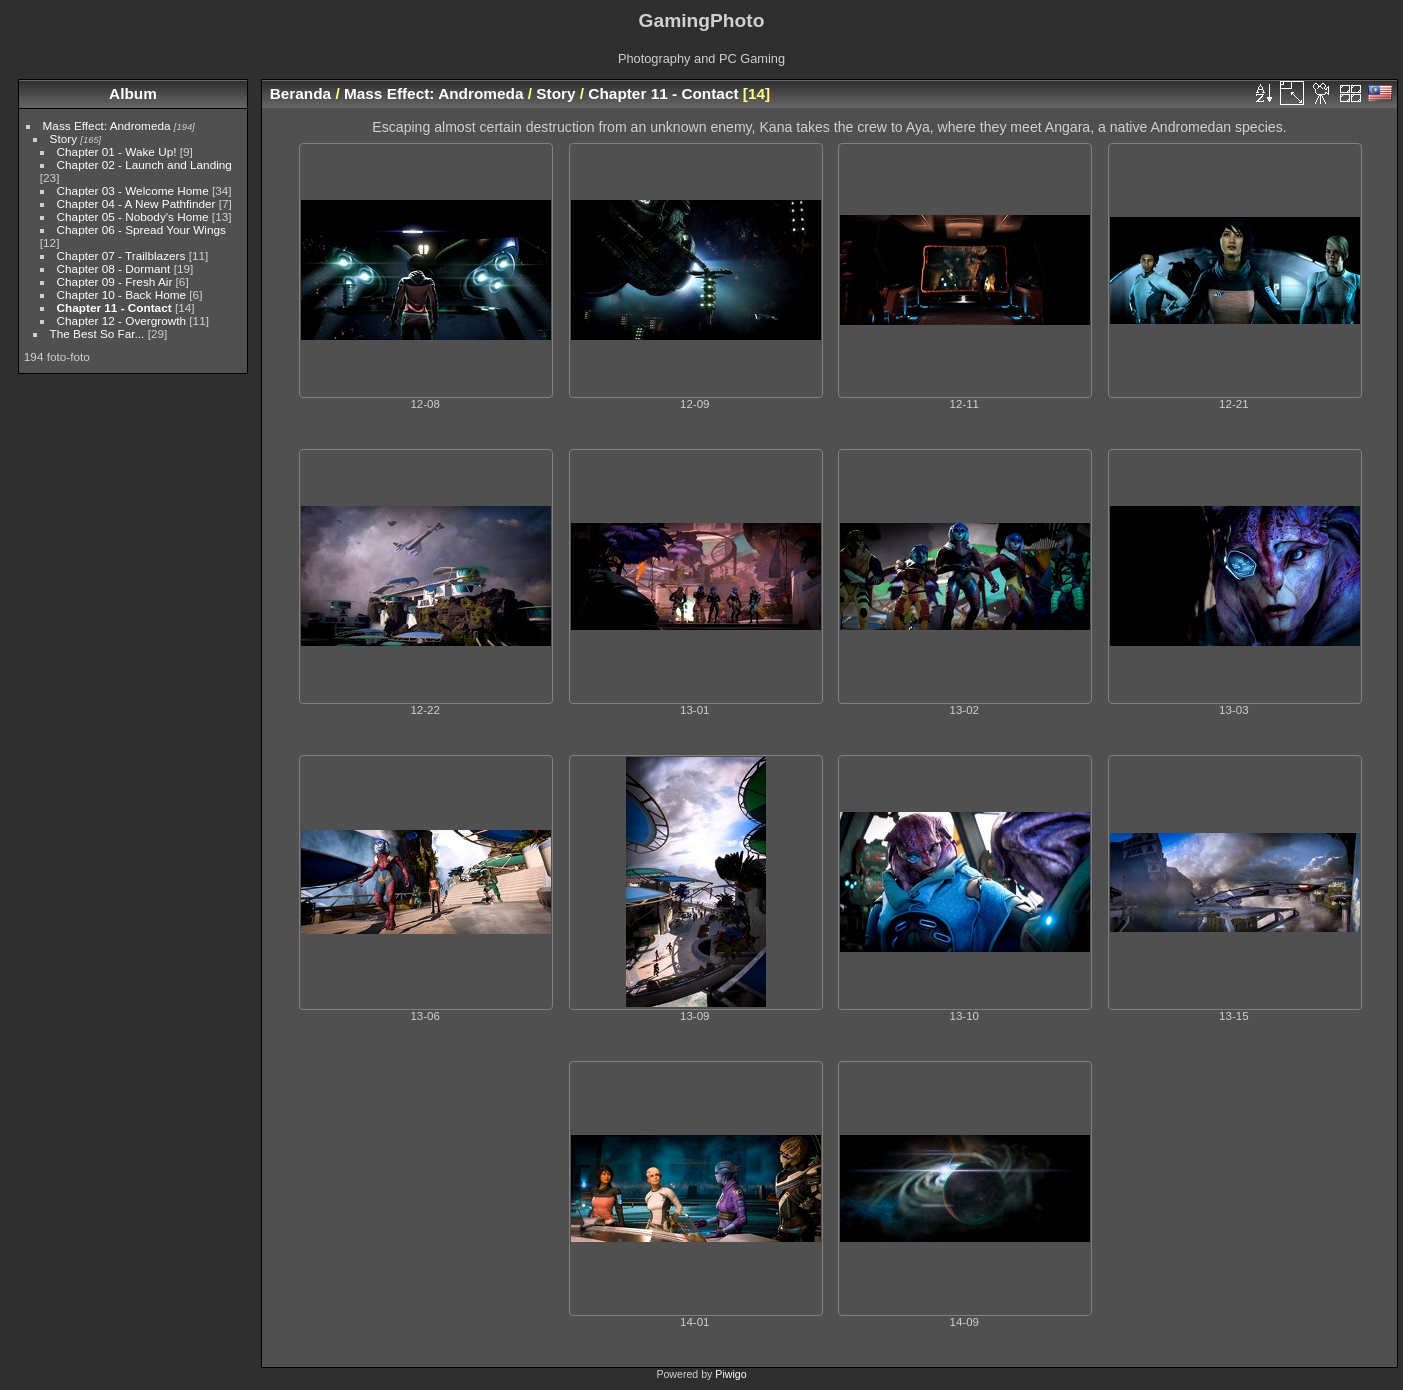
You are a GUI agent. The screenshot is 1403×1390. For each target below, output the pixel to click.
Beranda (300, 93)
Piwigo (730, 1374)
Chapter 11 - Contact (114, 307)
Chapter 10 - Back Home (121, 294)
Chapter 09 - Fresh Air (115, 281)
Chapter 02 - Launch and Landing (144, 164)
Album (133, 93)
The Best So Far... (97, 333)
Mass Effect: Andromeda (107, 125)
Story (63, 138)
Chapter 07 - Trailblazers (121, 255)
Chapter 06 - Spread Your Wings (141, 229)
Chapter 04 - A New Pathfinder (136, 203)
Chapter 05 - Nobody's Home (133, 216)
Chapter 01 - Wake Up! (117, 151)
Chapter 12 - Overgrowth (121, 320)
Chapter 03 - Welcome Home (133, 190)
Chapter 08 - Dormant (114, 268)
